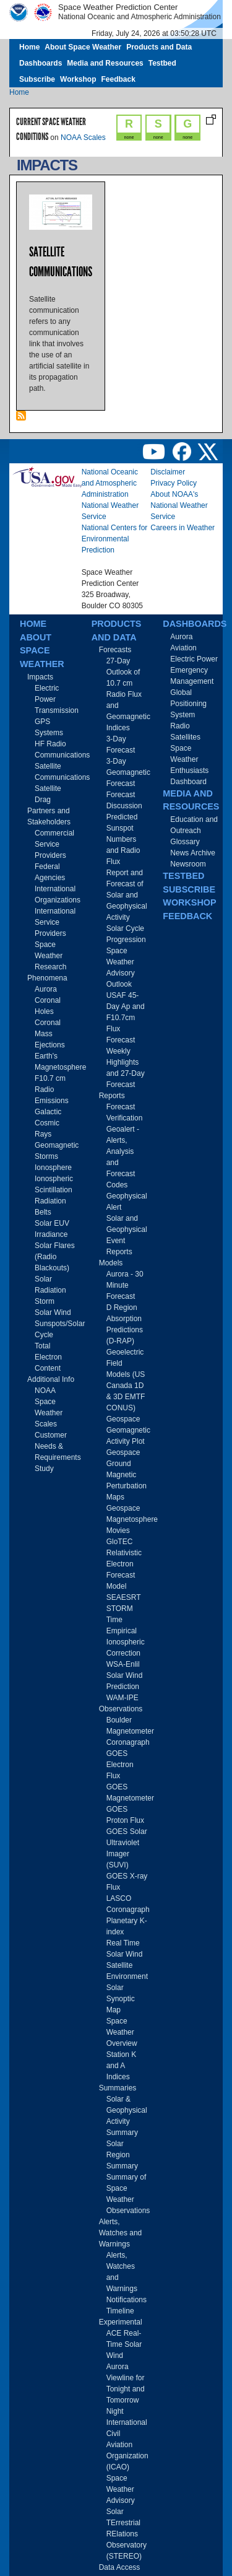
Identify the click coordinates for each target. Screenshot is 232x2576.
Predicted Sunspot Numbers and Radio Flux (123, 839)
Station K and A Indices (121, 2065)
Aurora (46, 989)
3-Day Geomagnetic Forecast (128, 772)
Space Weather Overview (121, 2032)
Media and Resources (105, 63)
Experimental (120, 2322)
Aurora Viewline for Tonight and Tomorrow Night (125, 2389)
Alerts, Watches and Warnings (120, 2232)
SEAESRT (123, 1597)
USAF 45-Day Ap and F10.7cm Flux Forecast (125, 1017)
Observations (121, 1709)
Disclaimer (167, 472)
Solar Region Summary (122, 2154)
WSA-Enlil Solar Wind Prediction (124, 1675)
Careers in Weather (182, 527)
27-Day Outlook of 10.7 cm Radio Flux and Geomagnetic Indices (128, 694)
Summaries (118, 2088)
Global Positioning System (188, 703)
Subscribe (37, 79)
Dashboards (40, 63)
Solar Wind (53, 1312)
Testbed (162, 63)
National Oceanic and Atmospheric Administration (110, 483)
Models (111, 1263)
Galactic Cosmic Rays (48, 1122)
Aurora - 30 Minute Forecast (125, 1285)
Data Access (119, 2567)
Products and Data (159, 47)
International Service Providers (55, 922)
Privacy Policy (173, 483)
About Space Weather (83, 47)
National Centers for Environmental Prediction (115, 538)
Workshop (78, 79)
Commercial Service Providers (54, 844)
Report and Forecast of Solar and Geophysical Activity (126, 895)
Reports (112, 1095)
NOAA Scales (83, 137)
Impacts (40, 677)
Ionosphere (53, 1167)
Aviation (183, 648)
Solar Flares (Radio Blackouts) (55, 1256)
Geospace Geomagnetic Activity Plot (128, 1430)
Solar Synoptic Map (120, 1998)
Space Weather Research (50, 955)
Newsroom (187, 864)
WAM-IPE (122, 1697)
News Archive (192, 853)
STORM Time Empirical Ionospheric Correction (125, 1630)
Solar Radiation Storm (50, 1290)
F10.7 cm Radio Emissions (52, 1089)
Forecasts (115, 649)
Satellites (185, 737)
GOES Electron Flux (120, 1764)
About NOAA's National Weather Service (179, 505)
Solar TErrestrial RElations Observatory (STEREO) (126, 2534)
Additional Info (50, 1379)
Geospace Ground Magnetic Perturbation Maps (126, 1474)
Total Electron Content (48, 1357)
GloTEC (119, 1541)
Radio (179, 726)
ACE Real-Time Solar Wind (124, 2344)
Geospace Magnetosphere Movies (132, 1519)
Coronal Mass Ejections (50, 1033)
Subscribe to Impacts (21, 416)
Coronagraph (128, 1742)
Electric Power (194, 659)
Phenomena (47, 978)
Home (29, 47)
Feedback (118, 79)
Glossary (184, 841)
